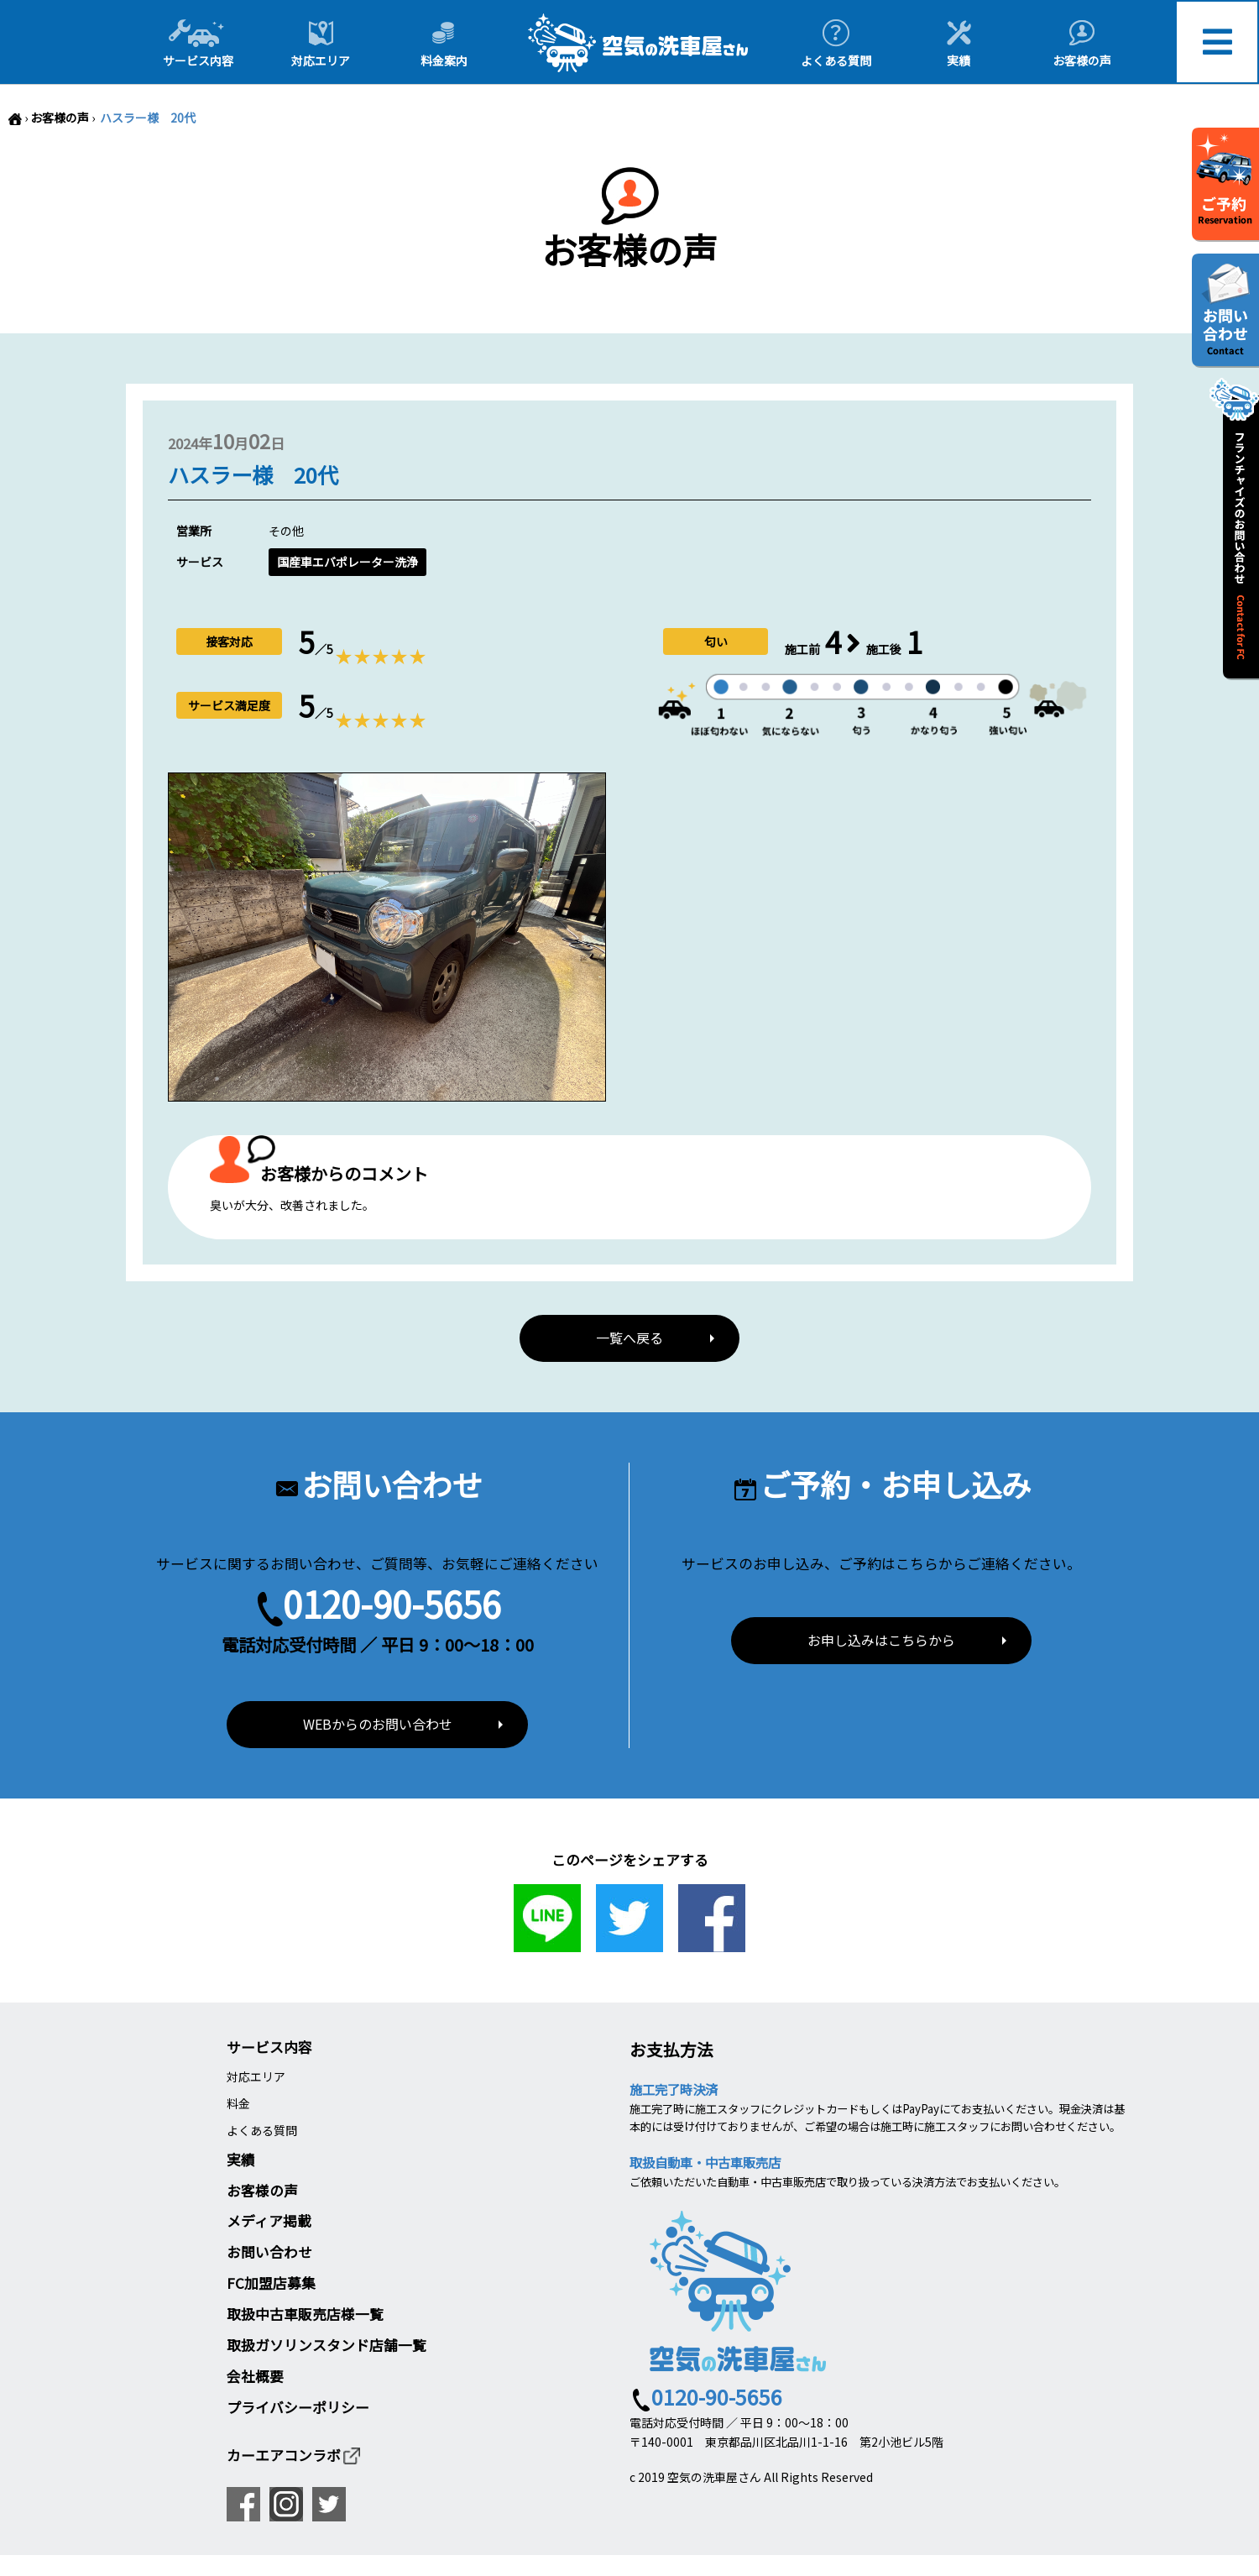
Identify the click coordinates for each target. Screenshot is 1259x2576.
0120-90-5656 (392, 1605)
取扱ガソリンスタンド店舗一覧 (326, 2348)
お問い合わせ (269, 2254)
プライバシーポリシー (298, 2410)
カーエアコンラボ (294, 2458)
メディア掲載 (269, 2223)
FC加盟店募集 (271, 2285)
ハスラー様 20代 (146, 117)
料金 (238, 2105)
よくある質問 (262, 2132)
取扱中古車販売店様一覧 (305, 2316)
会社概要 (255, 2379)
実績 (241, 2162)
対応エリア (256, 2078)
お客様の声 (59, 117)
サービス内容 (269, 2049)
